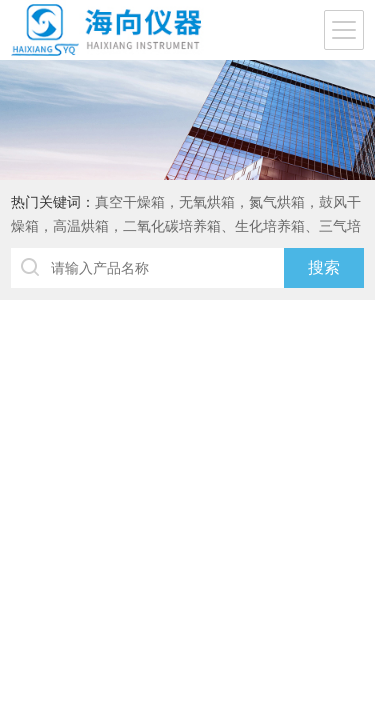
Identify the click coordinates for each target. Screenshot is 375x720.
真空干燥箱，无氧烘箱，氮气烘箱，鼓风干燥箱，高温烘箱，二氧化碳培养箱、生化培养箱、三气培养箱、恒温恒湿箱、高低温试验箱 (186, 226)
